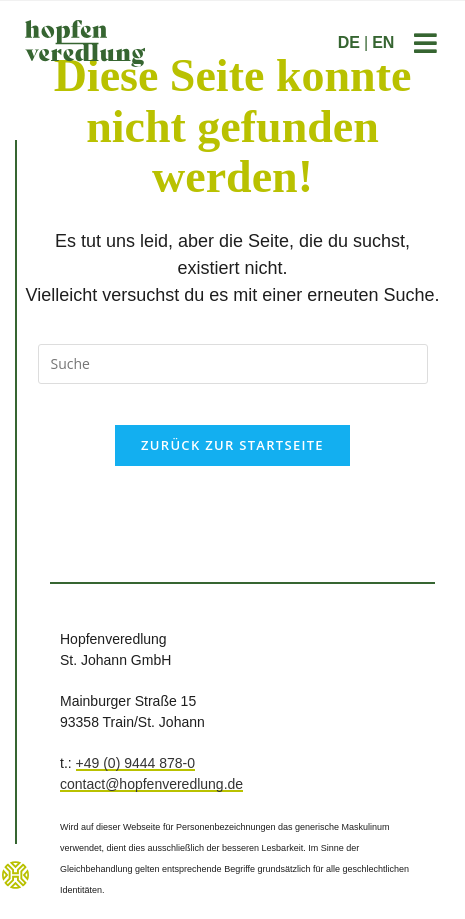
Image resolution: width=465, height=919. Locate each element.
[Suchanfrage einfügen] (233, 364)
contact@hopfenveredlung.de (151, 784)
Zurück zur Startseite (232, 445)
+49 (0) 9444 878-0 (135, 763)
